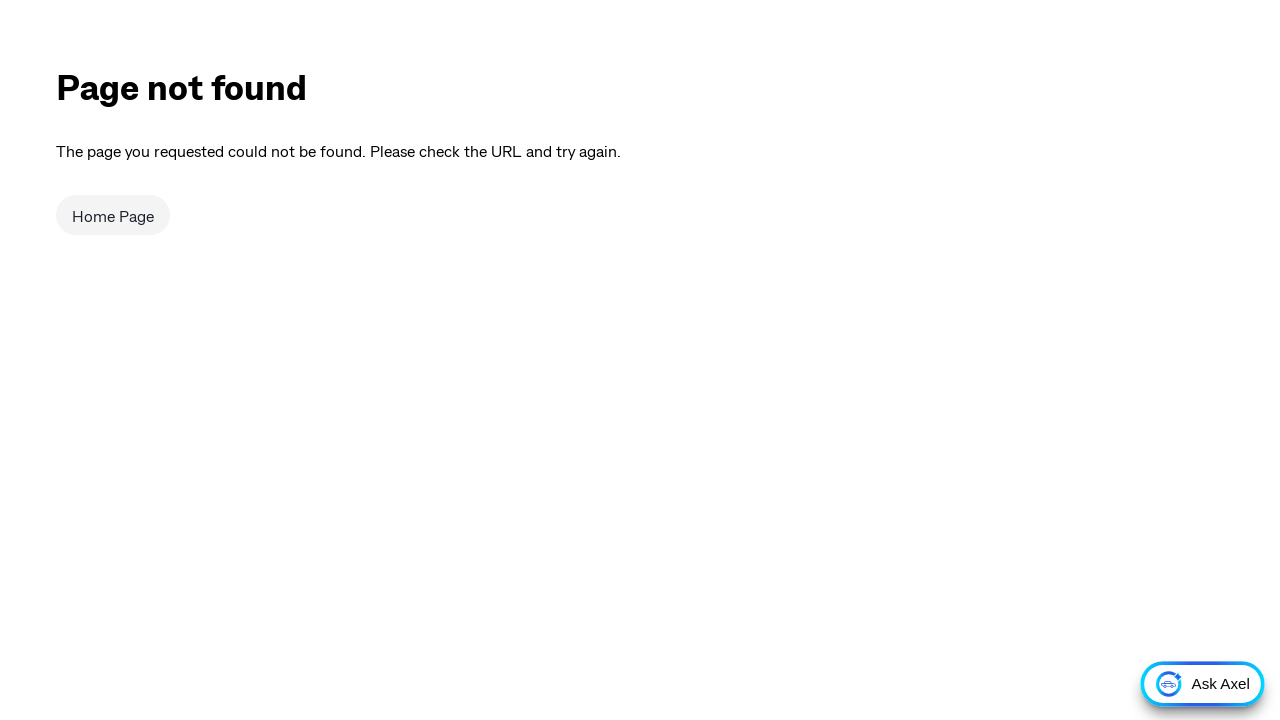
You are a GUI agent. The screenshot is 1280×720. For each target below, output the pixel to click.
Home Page (113, 215)
